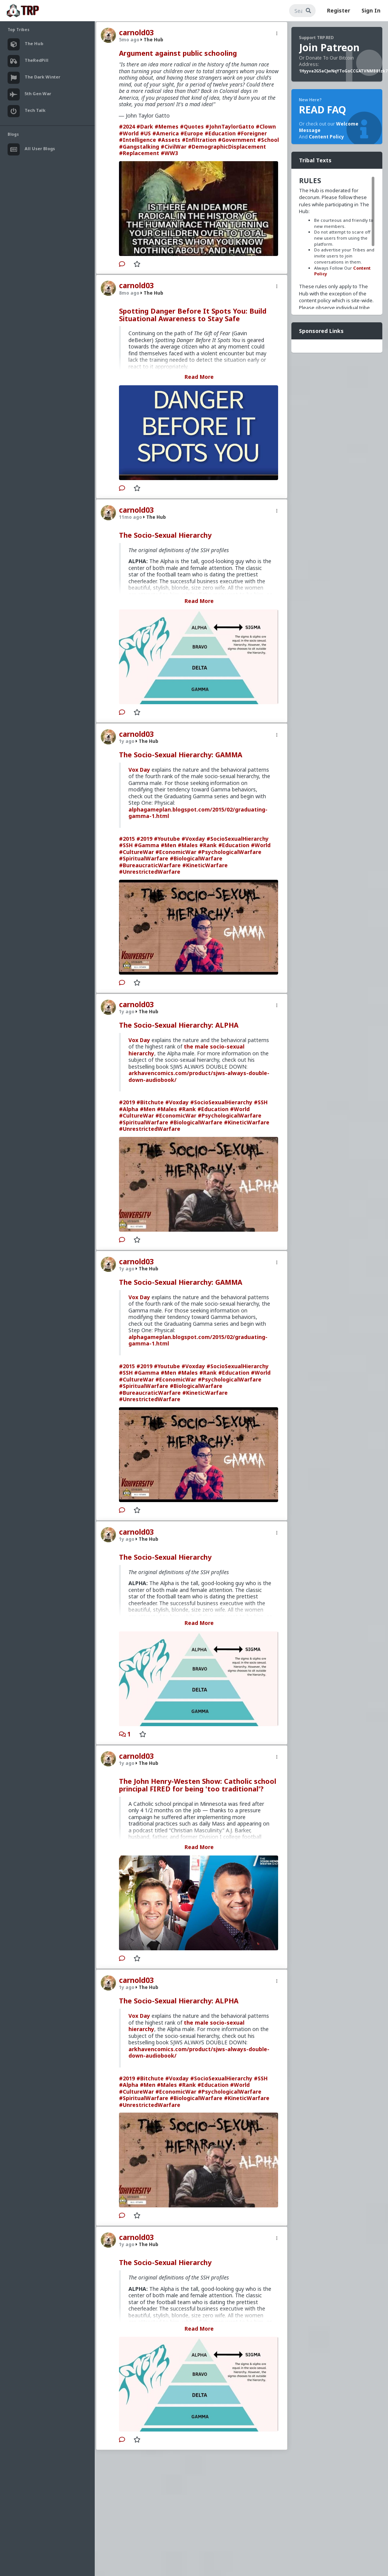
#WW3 (169, 153)
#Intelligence (137, 139)
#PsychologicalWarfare (229, 852)
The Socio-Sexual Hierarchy (165, 535)
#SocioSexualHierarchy (238, 838)
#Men (168, 845)
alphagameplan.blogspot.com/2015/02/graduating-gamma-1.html (198, 813)
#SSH (126, 845)
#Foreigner (252, 133)
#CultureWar (136, 852)
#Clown (266, 126)
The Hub (152, 39)
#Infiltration (199, 139)
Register (338, 10)
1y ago (127, 741)
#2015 (127, 838)
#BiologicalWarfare (196, 858)
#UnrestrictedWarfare (149, 871)
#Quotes (192, 126)
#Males (188, 845)
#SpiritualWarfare (143, 858)
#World (129, 133)
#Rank (208, 845)
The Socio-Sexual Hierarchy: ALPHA (178, 1025)
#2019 (144, 838)
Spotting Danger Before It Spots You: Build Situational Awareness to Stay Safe (192, 314)
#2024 (127, 126)
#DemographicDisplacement (227, 146)
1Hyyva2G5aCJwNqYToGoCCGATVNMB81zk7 (343, 71)
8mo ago (129, 293)
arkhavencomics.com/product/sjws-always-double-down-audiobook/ (198, 1076)
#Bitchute (150, 1102)
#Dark (144, 126)
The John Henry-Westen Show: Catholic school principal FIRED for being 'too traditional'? (197, 1785)
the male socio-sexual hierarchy (186, 1050)
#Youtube (167, 838)
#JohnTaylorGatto (229, 126)
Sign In (370, 10)
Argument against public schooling (178, 53)
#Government (237, 139)
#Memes (166, 126)
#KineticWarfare (205, 865)
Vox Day (139, 769)
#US (145, 133)
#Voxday (193, 838)
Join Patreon (329, 47)
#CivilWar (173, 146)
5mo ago (129, 39)
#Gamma (146, 845)
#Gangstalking (139, 146)
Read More (199, 376)
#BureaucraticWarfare (150, 865)
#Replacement (139, 153)
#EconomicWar (175, 852)
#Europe (191, 133)
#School (268, 139)
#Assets (169, 139)
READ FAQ (322, 109)
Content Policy (326, 136)
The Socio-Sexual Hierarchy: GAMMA (180, 754)
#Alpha (128, 1109)
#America (165, 133)
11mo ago (130, 517)
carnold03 (136, 33)
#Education (220, 133)
